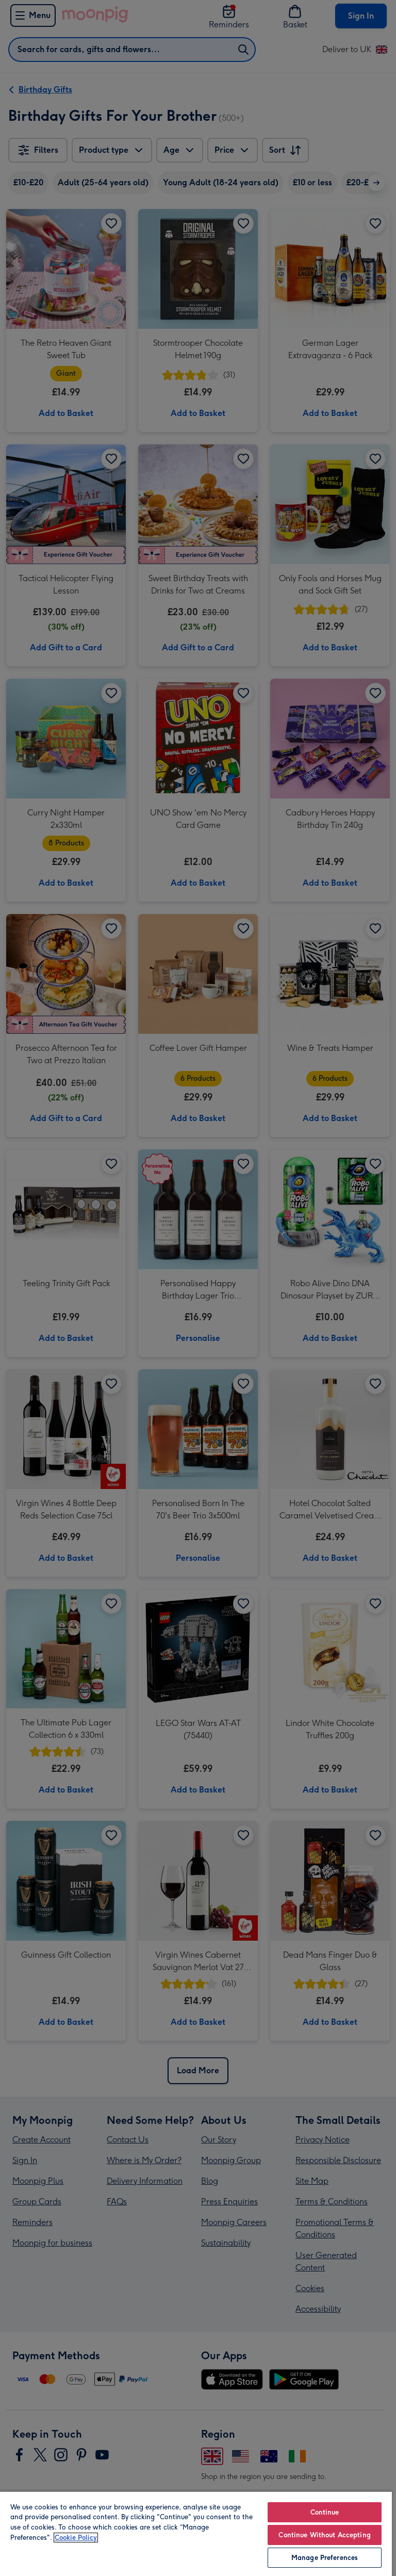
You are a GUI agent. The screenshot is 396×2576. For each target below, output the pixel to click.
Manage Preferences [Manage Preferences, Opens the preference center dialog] (324, 2558)
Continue (324, 2512)
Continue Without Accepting (324, 2535)
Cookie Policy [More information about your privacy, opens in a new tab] (76, 2537)
